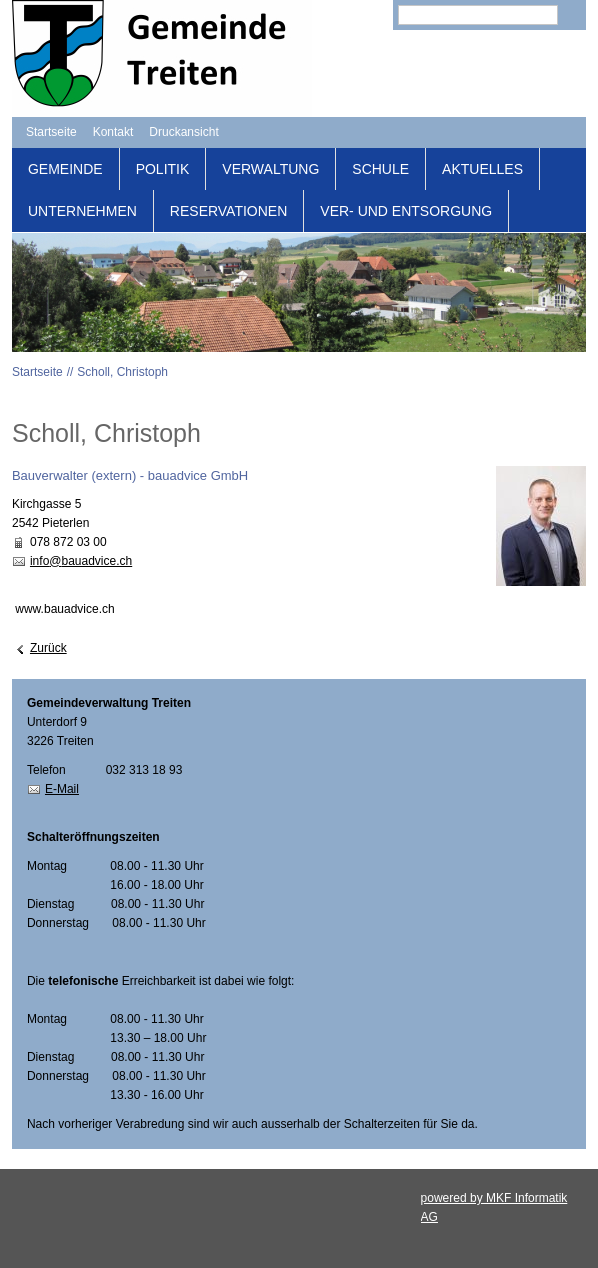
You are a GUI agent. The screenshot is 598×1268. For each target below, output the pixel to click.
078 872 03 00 (68, 542)
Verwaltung (270, 169)
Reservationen (228, 211)
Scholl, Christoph (122, 372)
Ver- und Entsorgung (406, 211)
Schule (380, 169)
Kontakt (113, 132)
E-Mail (62, 789)
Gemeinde (65, 169)
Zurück (48, 648)
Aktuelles (482, 169)
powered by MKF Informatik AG (494, 1207)
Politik (163, 169)
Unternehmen (82, 211)
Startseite (51, 132)
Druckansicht (183, 132)
